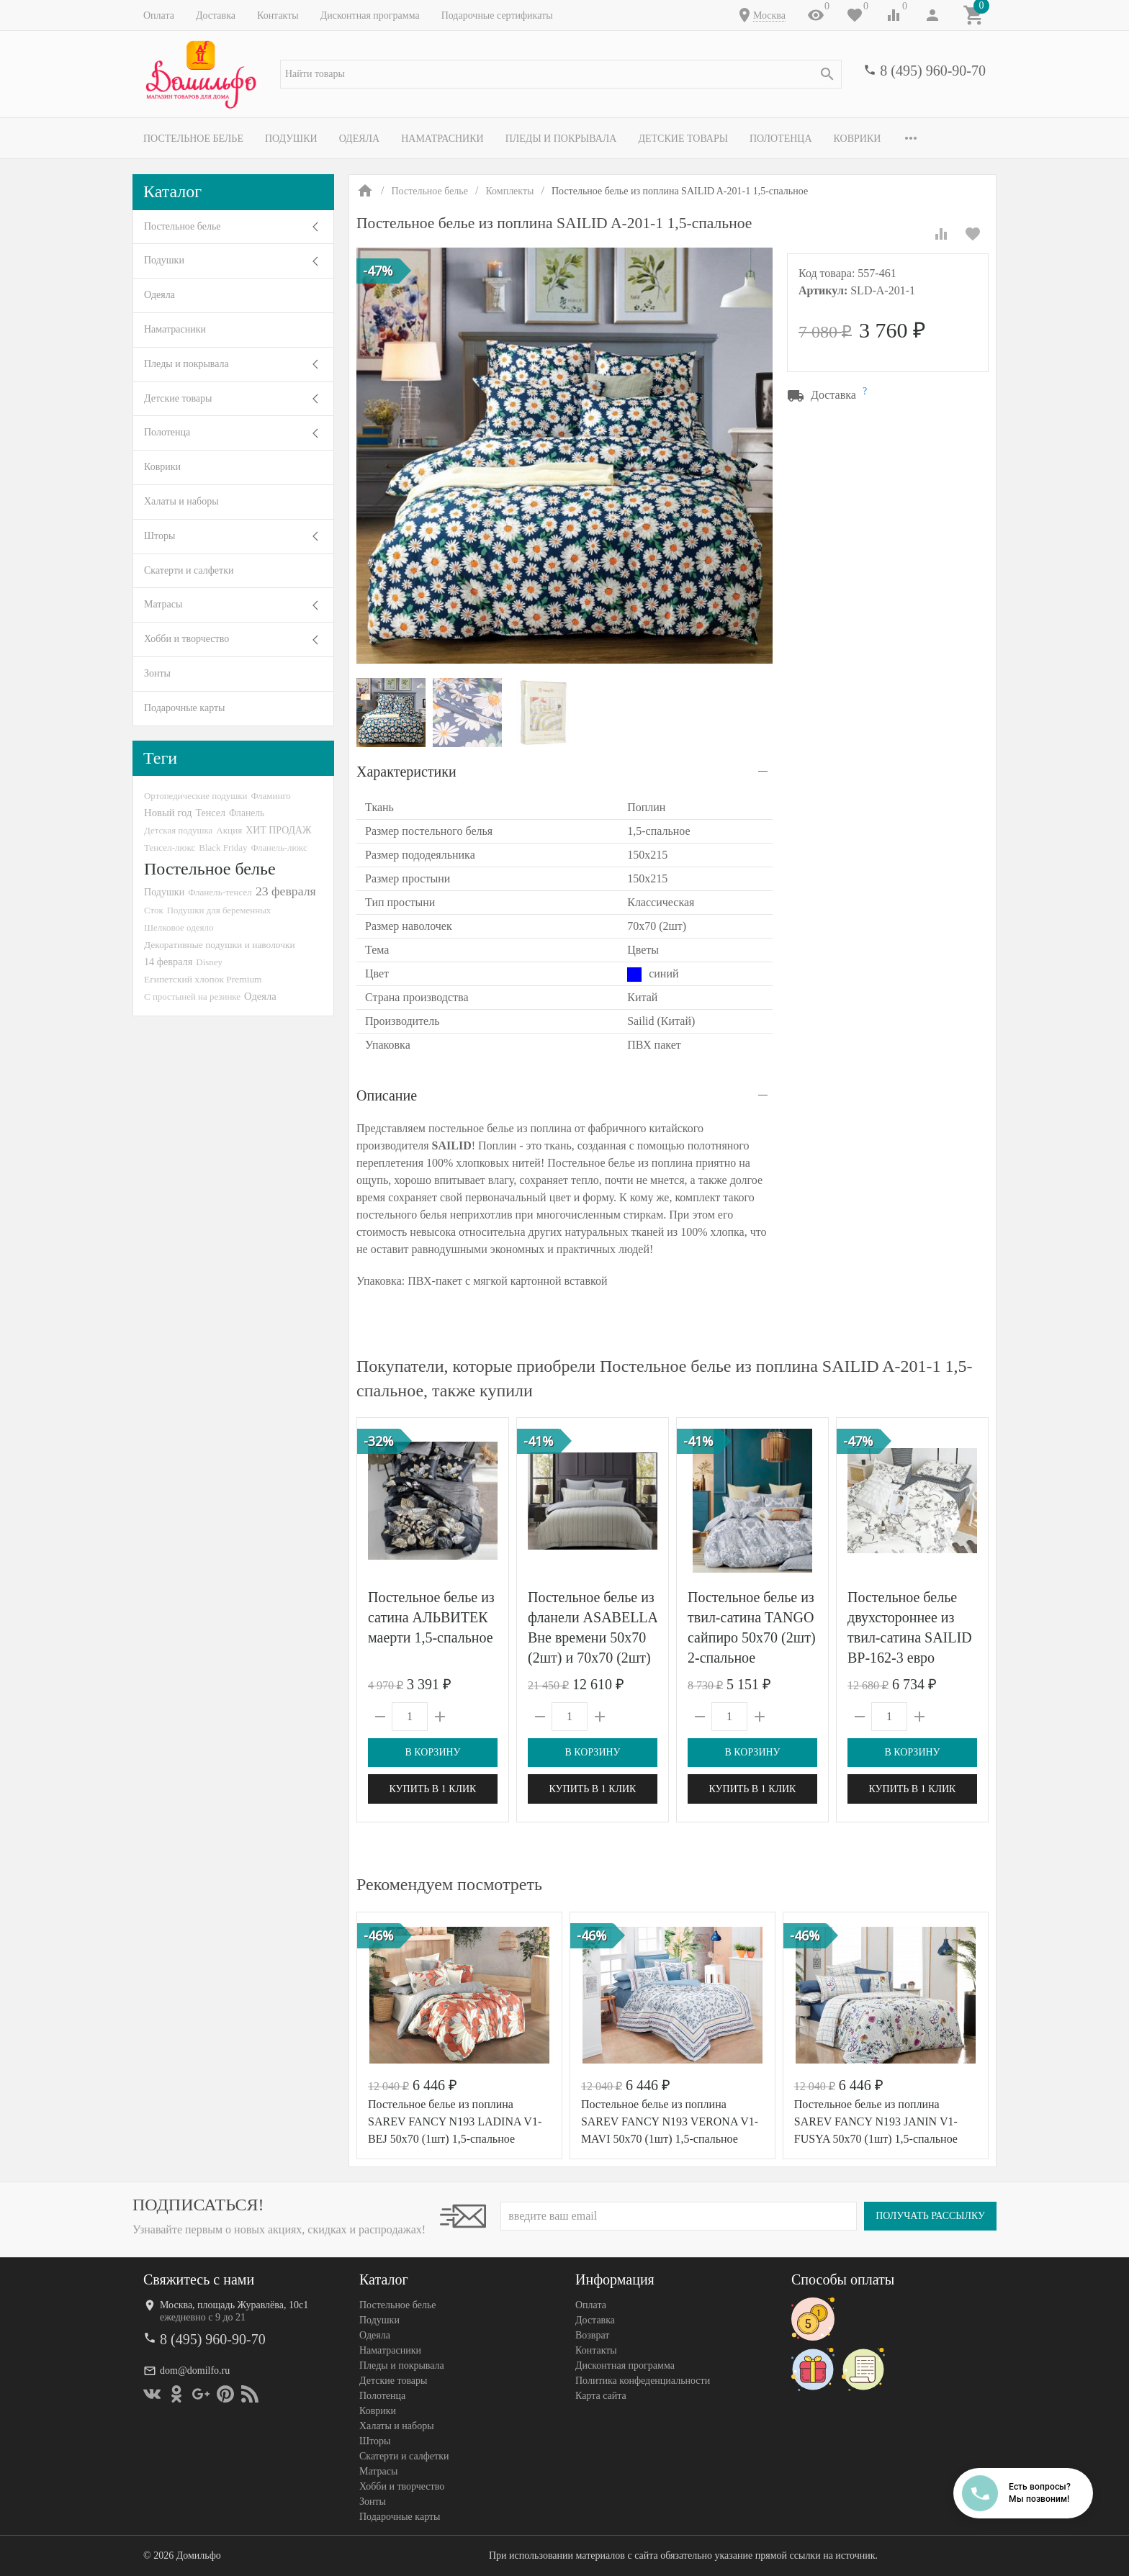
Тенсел (210, 812)
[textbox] (561, 74)
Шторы (159, 535)
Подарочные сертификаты (497, 15)
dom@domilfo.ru (195, 2370)
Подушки (291, 138)
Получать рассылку (930, 2215)
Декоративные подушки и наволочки (219, 944)
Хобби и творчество (186, 638)
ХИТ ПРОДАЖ (278, 830)
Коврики (857, 138)
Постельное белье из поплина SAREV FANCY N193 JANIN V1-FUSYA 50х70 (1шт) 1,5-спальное (876, 2121)
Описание (386, 1095)
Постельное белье (193, 138)
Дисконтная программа (370, 15)
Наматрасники (442, 138)
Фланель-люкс (279, 848)
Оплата (158, 15)
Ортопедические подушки (196, 795)
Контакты (278, 15)
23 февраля (286, 891)
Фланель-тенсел (220, 892)
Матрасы (163, 604)
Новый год (168, 812)
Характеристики (406, 771)
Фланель (246, 813)
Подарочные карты (184, 707)
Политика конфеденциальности (642, 2380)
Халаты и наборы (181, 501)
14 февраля (168, 961)
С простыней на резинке (192, 996)
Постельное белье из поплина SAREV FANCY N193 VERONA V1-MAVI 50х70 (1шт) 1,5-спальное (669, 2121)
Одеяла (359, 138)
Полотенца (781, 138)
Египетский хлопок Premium (203, 979)
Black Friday (223, 847)
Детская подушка (178, 830)
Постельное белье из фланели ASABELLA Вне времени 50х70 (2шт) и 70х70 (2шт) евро (592, 1637)
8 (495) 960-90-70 (933, 70)
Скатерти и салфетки (188, 570)
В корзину (432, 1752)
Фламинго (271, 795)
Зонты (157, 673)
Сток (153, 910)
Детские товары (683, 138)
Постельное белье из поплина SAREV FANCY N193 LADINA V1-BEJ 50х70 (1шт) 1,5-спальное (454, 2121)
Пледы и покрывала (561, 138)
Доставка (215, 15)
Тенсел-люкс (169, 847)
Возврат (592, 2335)
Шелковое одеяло (178, 927)
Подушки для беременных (219, 910)
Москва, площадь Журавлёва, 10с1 (234, 2305)
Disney (209, 962)
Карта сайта (600, 2395)
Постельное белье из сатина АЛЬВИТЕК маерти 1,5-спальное (431, 1617)
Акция (229, 830)
